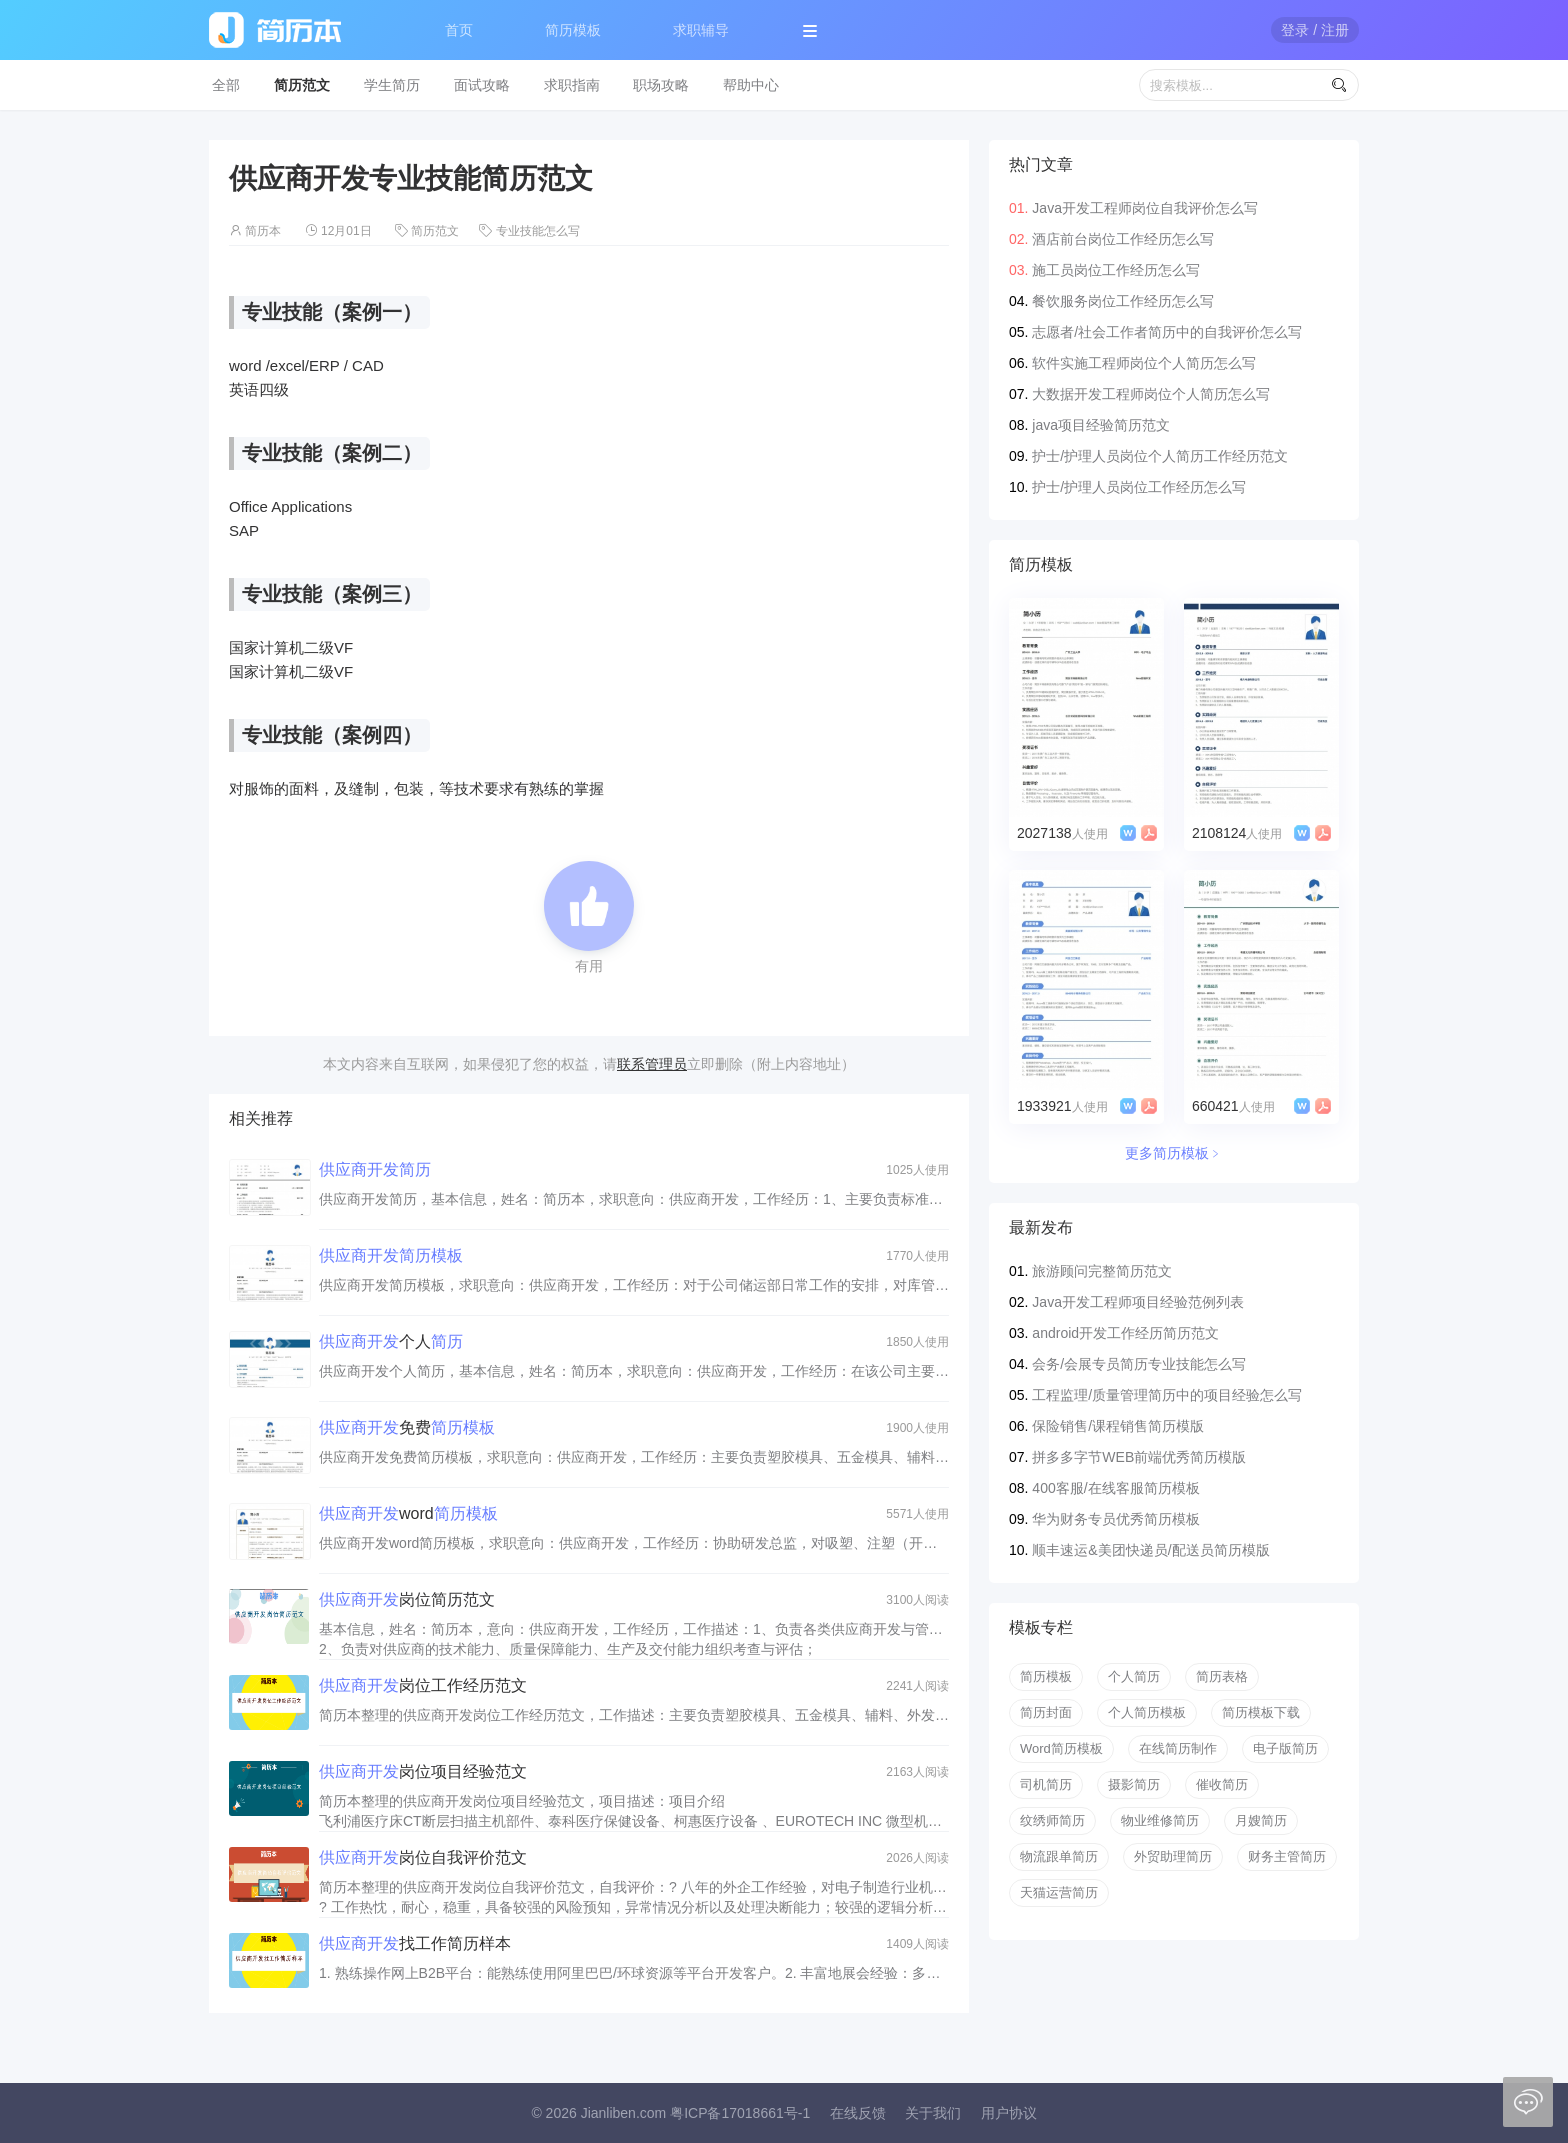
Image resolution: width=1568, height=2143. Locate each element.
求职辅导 (701, 30)
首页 (459, 30)
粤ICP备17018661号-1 (740, 2113)
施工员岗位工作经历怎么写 (1116, 270)
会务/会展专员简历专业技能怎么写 (1139, 1364)
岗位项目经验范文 (423, 1771)
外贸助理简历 (1173, 1856)
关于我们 (933, 2113)
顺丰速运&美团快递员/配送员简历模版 (1150, 1550)
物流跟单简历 (1059, 1856)
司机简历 (1046, 1784)
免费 (407, 1427)
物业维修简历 (1160, 1820)
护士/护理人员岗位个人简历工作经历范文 (1160, 456)
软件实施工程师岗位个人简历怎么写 (1144, 363)
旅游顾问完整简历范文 (1102, 1271)
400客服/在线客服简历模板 (1115, 1488)
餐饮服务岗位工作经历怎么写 (1123, 301)
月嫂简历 (1261, 1820)
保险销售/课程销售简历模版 (1118, 1426)
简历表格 (1222, 1676)
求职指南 (572, 85)
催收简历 (1222, 1784)
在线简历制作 (1178, 1748)
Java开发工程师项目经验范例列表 (1138, 1302)
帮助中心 (751, 85)
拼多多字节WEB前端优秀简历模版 (1139, 1457)
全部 (226, 85)
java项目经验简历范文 (1101, 425)
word (408, 1513)
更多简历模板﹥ (1174, 1153)
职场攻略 (661, 85)
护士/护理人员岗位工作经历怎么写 (1139, 487)
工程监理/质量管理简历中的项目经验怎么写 (1167, 1395)
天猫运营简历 (1059, 1892)
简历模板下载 (1261, 1712)
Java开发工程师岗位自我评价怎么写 (1145, 208)
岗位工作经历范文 (423, 1685)
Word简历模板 (1061, 1748)
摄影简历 (1134, 1784)
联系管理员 (652, 1064)
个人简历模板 (1147, 1712)
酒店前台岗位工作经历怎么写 (1123, 239)
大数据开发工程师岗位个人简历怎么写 (1151, 394)
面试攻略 (482, 85)
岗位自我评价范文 (423, 1857)
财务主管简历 (1287, 1856)
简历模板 (573, 30)
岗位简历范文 (407, 1599)
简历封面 (1046, 1712)
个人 (391, 1341)
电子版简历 (1285, 1748)
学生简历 (392, 85)
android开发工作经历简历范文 (1125, 1333)
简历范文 (302, 85)
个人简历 (1134, 1676)
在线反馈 (858, 2113)
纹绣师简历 (1052, 1820)
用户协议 (1009, 2113)
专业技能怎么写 (538, 231)
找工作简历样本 (415, 1943)
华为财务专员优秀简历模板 (1116, 1519)
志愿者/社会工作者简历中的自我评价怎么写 (1167, 332)
